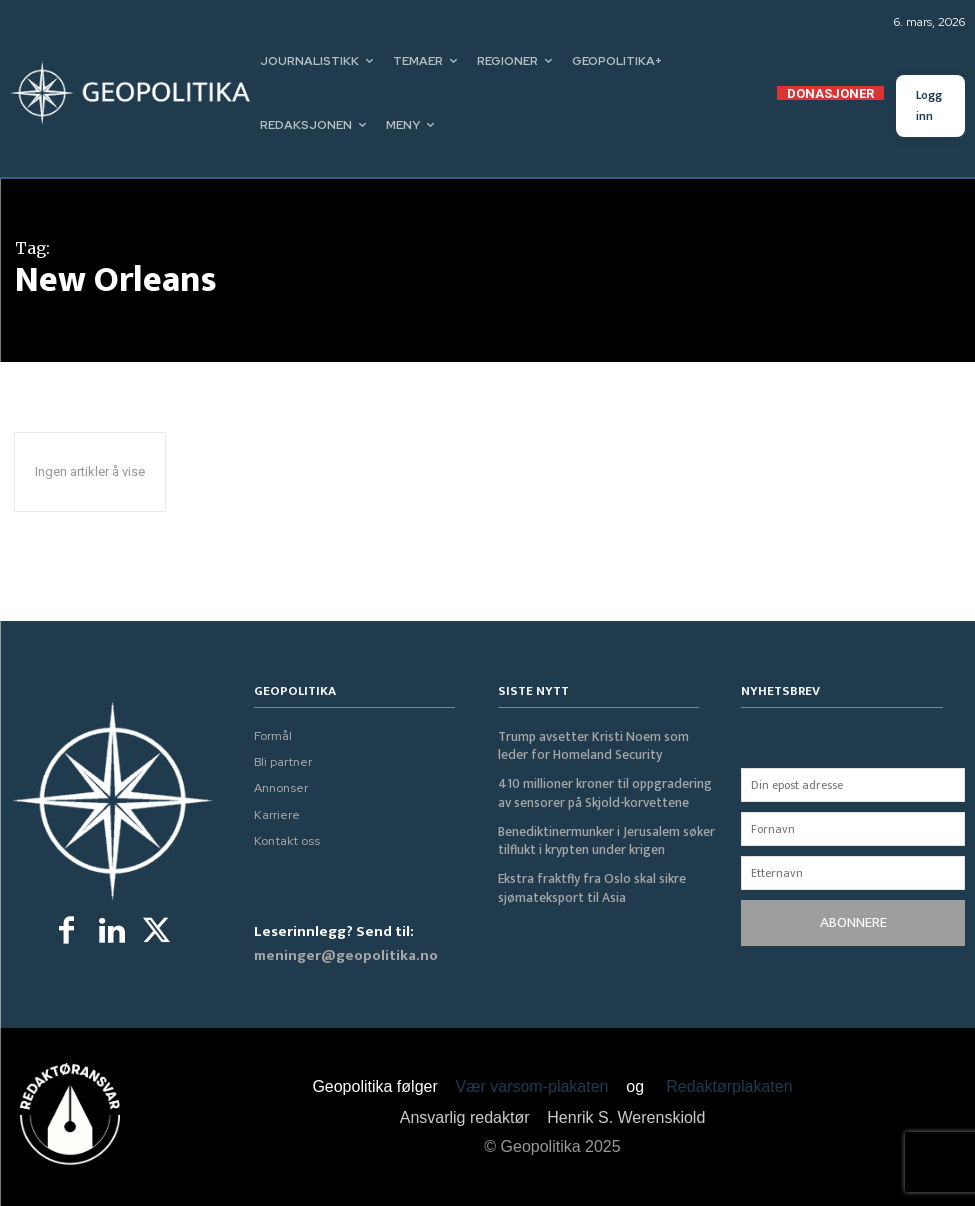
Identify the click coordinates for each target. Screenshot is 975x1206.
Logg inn (929, 105)
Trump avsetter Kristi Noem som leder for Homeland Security (605, 746)
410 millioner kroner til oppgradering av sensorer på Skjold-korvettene (603, 792)
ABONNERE (853, 922)
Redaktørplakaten (729, 1086)
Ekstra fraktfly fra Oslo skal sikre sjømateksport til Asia (587, 885)
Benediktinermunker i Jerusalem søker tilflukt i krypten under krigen (605, 838)
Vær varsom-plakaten (532, 1086)
